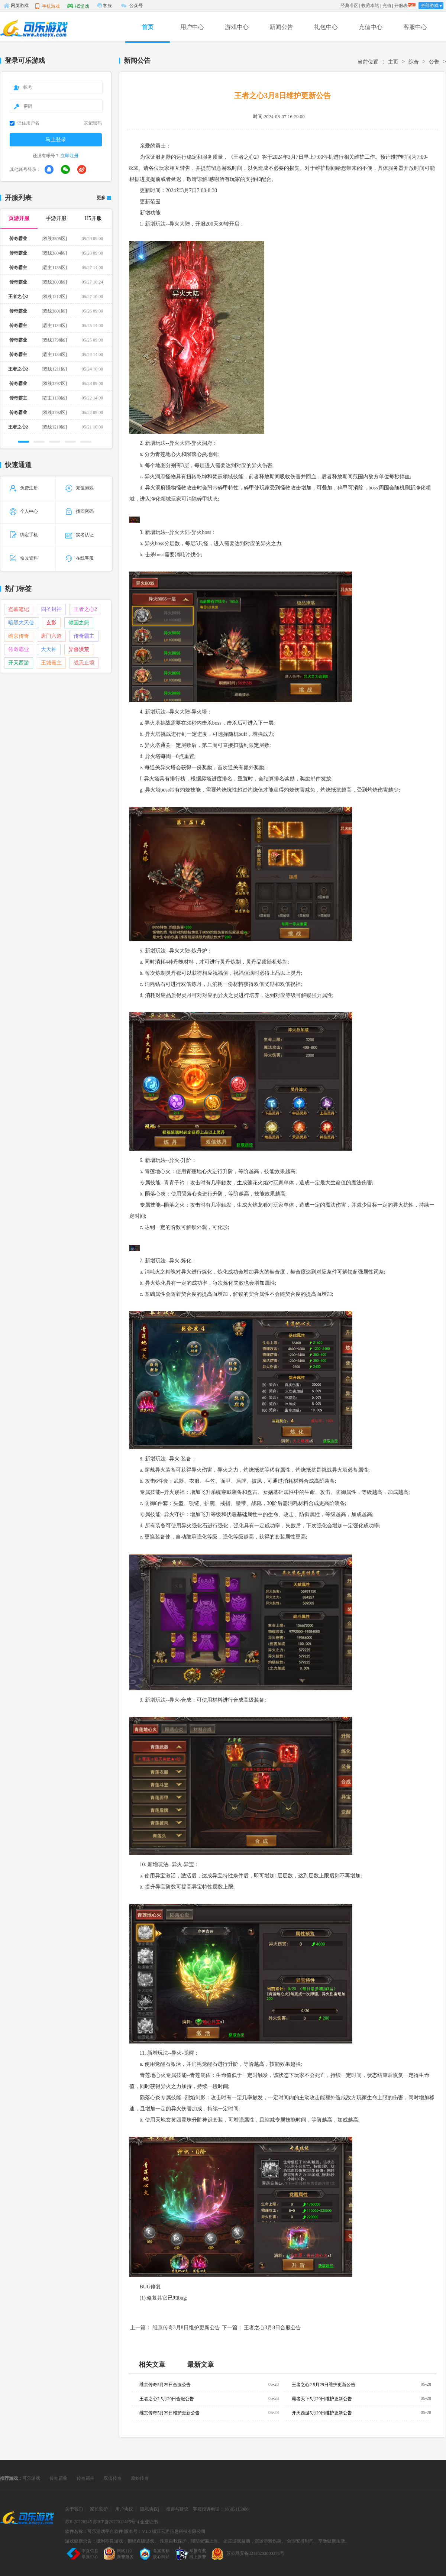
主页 (393, 62)
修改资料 (24, 558)
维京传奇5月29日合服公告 (165, 2384)
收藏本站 (370, 5)
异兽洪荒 (78, 649)
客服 (107, 5)
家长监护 (99, 2509)
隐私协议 (149, 2509)
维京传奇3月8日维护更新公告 (186, 2327)
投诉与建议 (177, 2509)
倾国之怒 (78, 622)
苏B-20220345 (78, 2521)
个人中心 (24, 511)
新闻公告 (281, 27)
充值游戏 (79, 488)
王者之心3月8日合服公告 (272, 2327)
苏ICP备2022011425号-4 (116, 2521)
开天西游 (18, 663)
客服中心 (415, 27)
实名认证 (79, 534)
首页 (147, 27)
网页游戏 (16, 6)
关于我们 (74, 2509)
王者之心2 (85, 609)
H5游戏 (78, 6)
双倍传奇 (113, 2478)
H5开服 (93, 218)
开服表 (401, 5)
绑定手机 (24, 534)
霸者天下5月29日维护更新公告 (322, 2398)
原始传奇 (140, 2478)
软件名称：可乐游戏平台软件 (94, 2531)
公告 (434, 62)
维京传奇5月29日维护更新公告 (169, 2412)
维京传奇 (18, 636)
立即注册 (69, 155)
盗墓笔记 (18, 609)
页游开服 (19, 218)
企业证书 (149, 2521)
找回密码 (79, 511)
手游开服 (56, 218)
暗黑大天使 (21, 622)
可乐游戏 (31, 2478)
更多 (101, 198)
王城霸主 (51, 663)
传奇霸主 (84, 636)
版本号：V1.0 (137, 2531)
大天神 (48, 649)
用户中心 (192, 27)
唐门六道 (51, 636)
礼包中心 (326, 27)
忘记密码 (93, 123)
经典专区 (349, 5)
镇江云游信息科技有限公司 (179, 2531)
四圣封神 (51, 609)
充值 (386, 5)
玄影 (51, 622)
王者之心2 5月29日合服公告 (166, 2398)
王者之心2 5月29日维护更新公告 (323, 2384)
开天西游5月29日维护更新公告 (322, 2412)
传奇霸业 (18, 649)
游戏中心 (237, 27)
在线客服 (79, 558)
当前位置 (368, 62)
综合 (413, 62)
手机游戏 (47, 6)
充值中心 (370, 27)
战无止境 (84, 663)
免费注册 (24, 488)
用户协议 (124, 2509)
